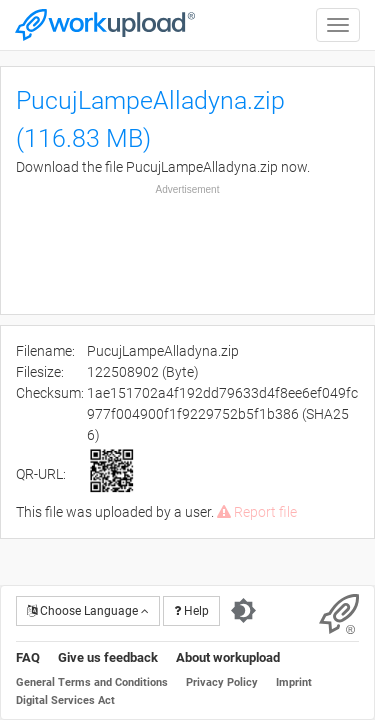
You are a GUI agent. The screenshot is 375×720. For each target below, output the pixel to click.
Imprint (294, 682)
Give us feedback (108, 657)
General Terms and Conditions (92, 682)
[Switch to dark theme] (243, 611)
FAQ (28, 657)
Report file (257, 512)
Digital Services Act (65, 700)
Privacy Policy (222, 682)
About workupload (228, 657)
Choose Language (88, 611)
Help (191, 611)
